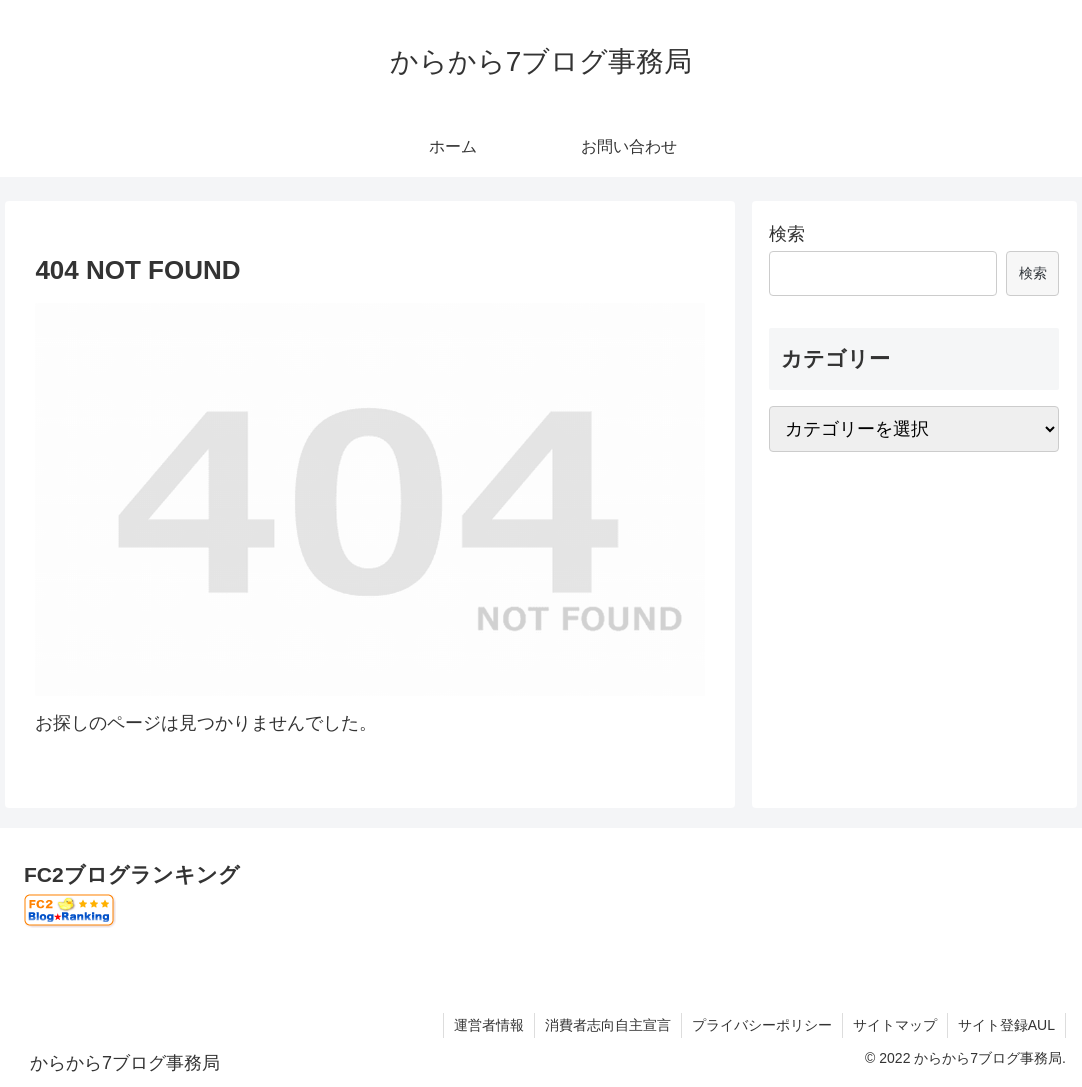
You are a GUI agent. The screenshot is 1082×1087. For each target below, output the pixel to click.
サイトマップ (895, 1025)
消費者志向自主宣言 (608, 1025)
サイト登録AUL (1006, 1025)
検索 (787, 234)
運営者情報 (489, 1025)
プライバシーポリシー (762, 1025)
